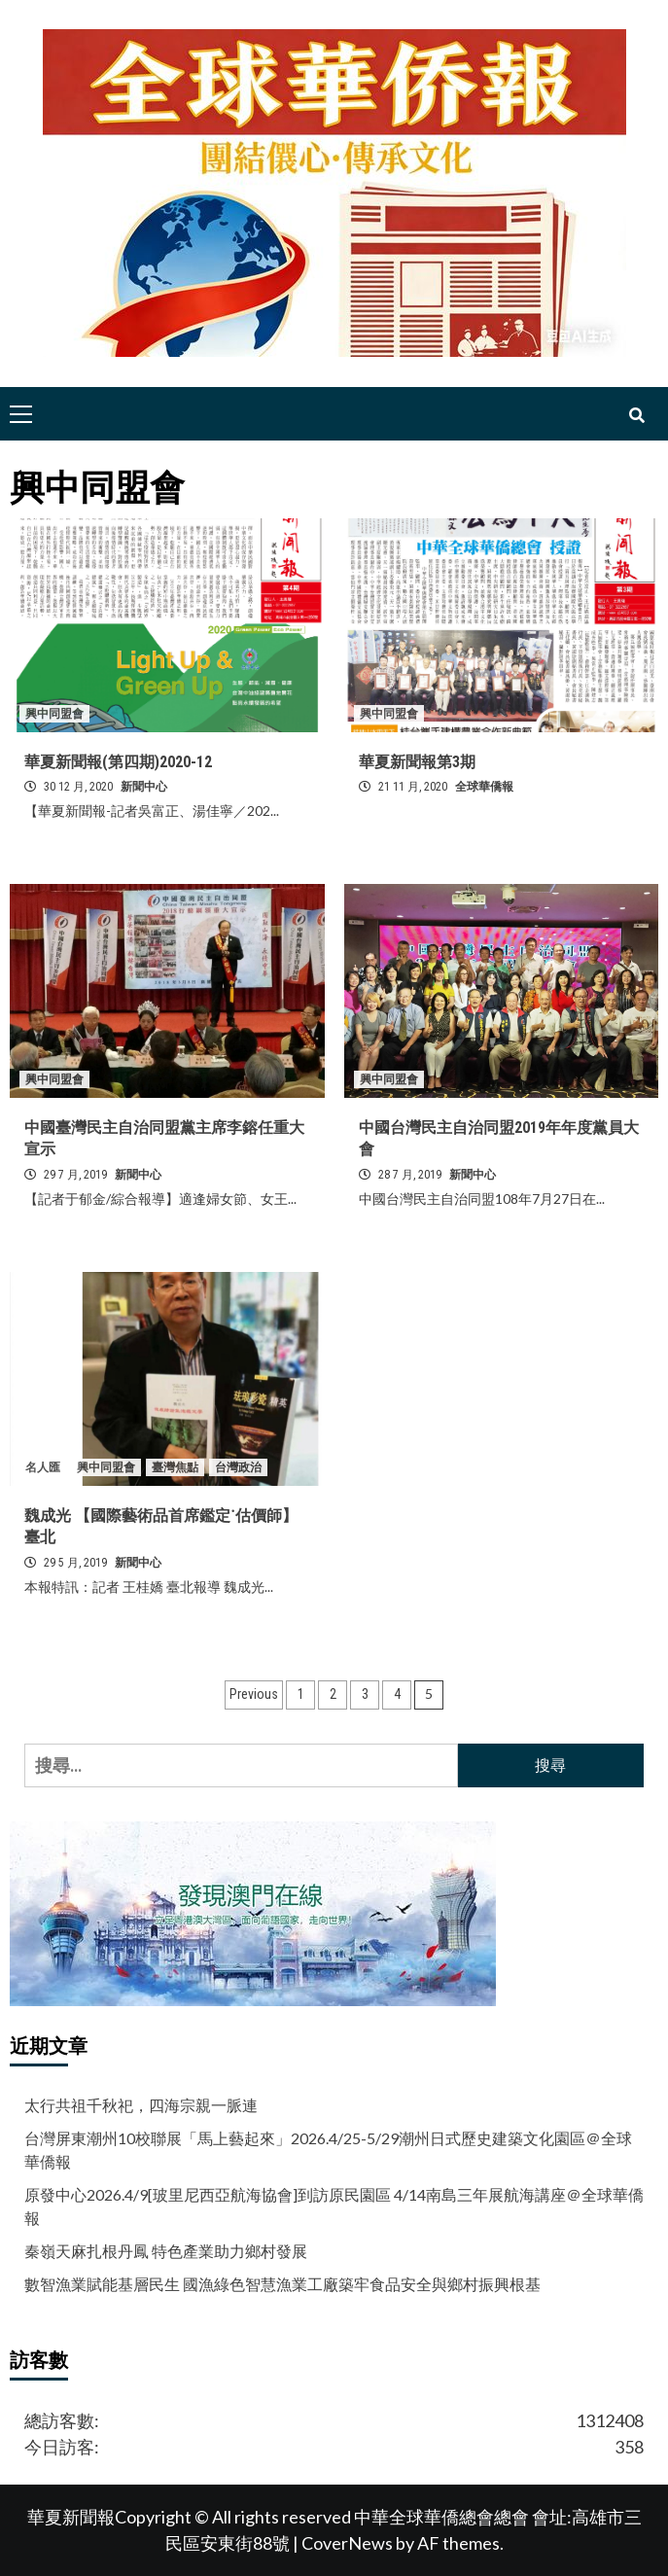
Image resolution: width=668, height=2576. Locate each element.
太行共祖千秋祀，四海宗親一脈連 (141, 2105)
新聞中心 (144, 787)
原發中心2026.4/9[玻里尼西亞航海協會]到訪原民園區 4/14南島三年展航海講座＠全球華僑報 (334, 2206)
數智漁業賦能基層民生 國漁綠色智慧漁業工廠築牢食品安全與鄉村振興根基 (282, 2284)
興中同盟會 (54, 714)
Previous (253, 1694)
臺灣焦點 (175, 1467)
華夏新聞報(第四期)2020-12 (118, 762)
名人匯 (42, 1467)
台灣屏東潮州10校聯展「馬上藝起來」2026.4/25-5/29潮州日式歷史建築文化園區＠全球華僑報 (328, 2149)
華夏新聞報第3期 (417, 762)
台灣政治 (238, 1467)
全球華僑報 (484, 787)
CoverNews (347, 2543)
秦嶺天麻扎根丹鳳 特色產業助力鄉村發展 (165, 2250)
